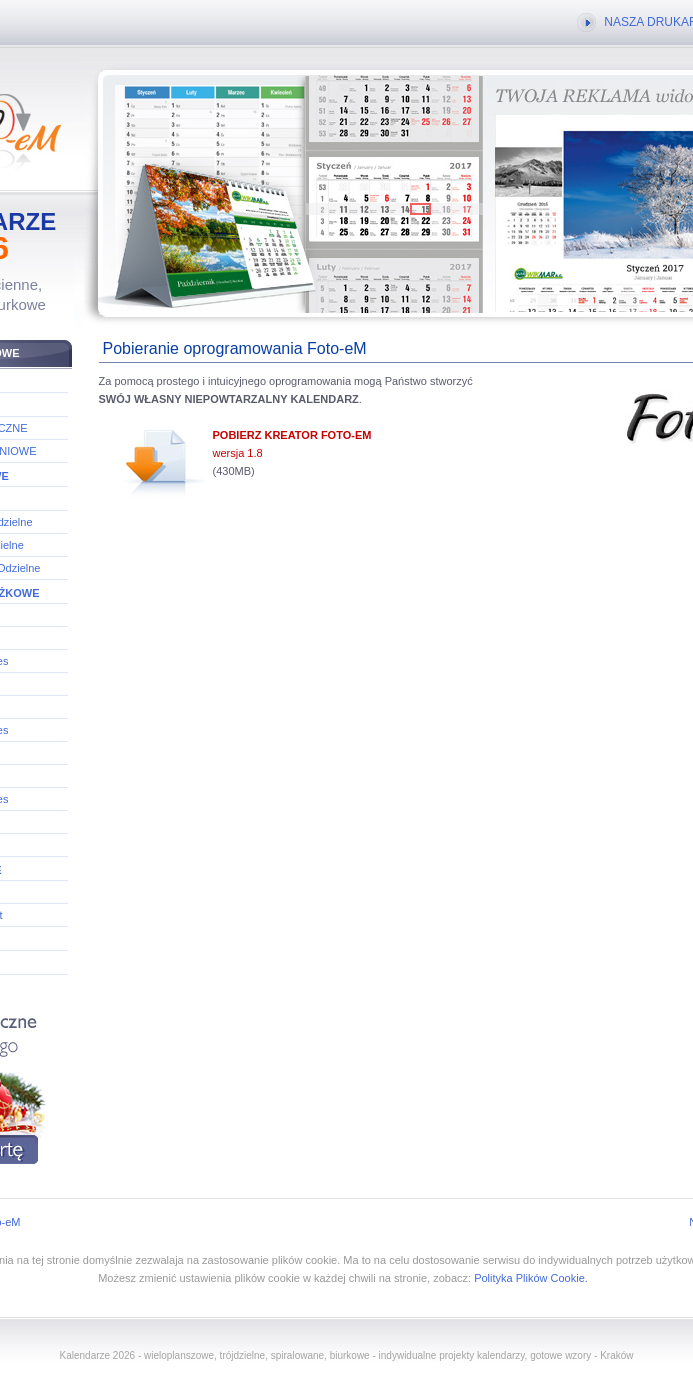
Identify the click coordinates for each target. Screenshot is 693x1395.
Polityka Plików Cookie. (531, 1278)
